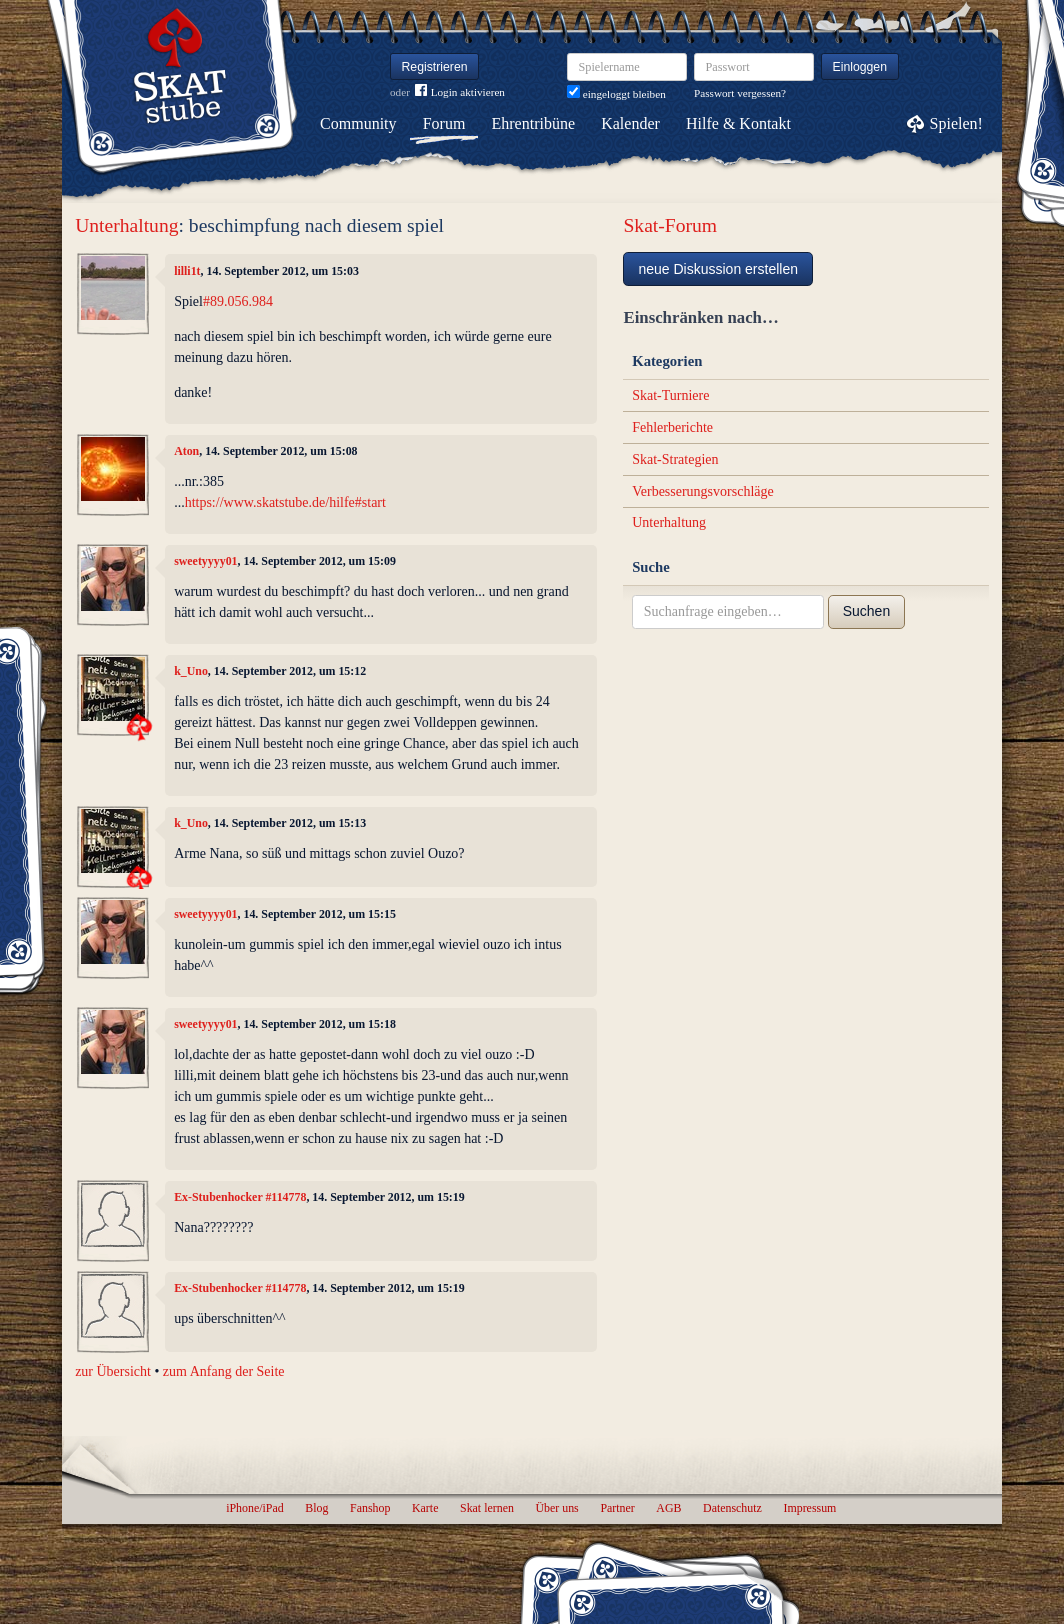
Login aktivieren (460, 92)
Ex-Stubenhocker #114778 (240, 1197)
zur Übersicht (113, 1371)
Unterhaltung (126, 225)
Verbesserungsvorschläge (703, 491)
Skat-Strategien (675, 459)
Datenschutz (732, 1508)
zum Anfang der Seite (224, 1371)
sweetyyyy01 (205, 561)
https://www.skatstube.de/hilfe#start (285, 502)
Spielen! (956, 123)
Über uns (556, 1508)
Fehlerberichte (672, 427)
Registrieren (435, 67)
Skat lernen (487, 1508)
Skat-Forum (670, 225)
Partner (617, 1508)
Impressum (809, 1508)
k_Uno (191, 671)
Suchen (866, 611)
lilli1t (187, 271)
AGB (668, 1508)
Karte (425, 1508)
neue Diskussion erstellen (718, 269)
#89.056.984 (238, 301)
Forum (444, 123)
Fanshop (370, 1508)
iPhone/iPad (254, 1508)
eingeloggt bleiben (616, 94)
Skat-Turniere (670, 395)
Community (358, 123)
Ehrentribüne (534, 123)
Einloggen (860, 67)
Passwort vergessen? (740, 93)
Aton (186, 451)
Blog (316, 1508)
